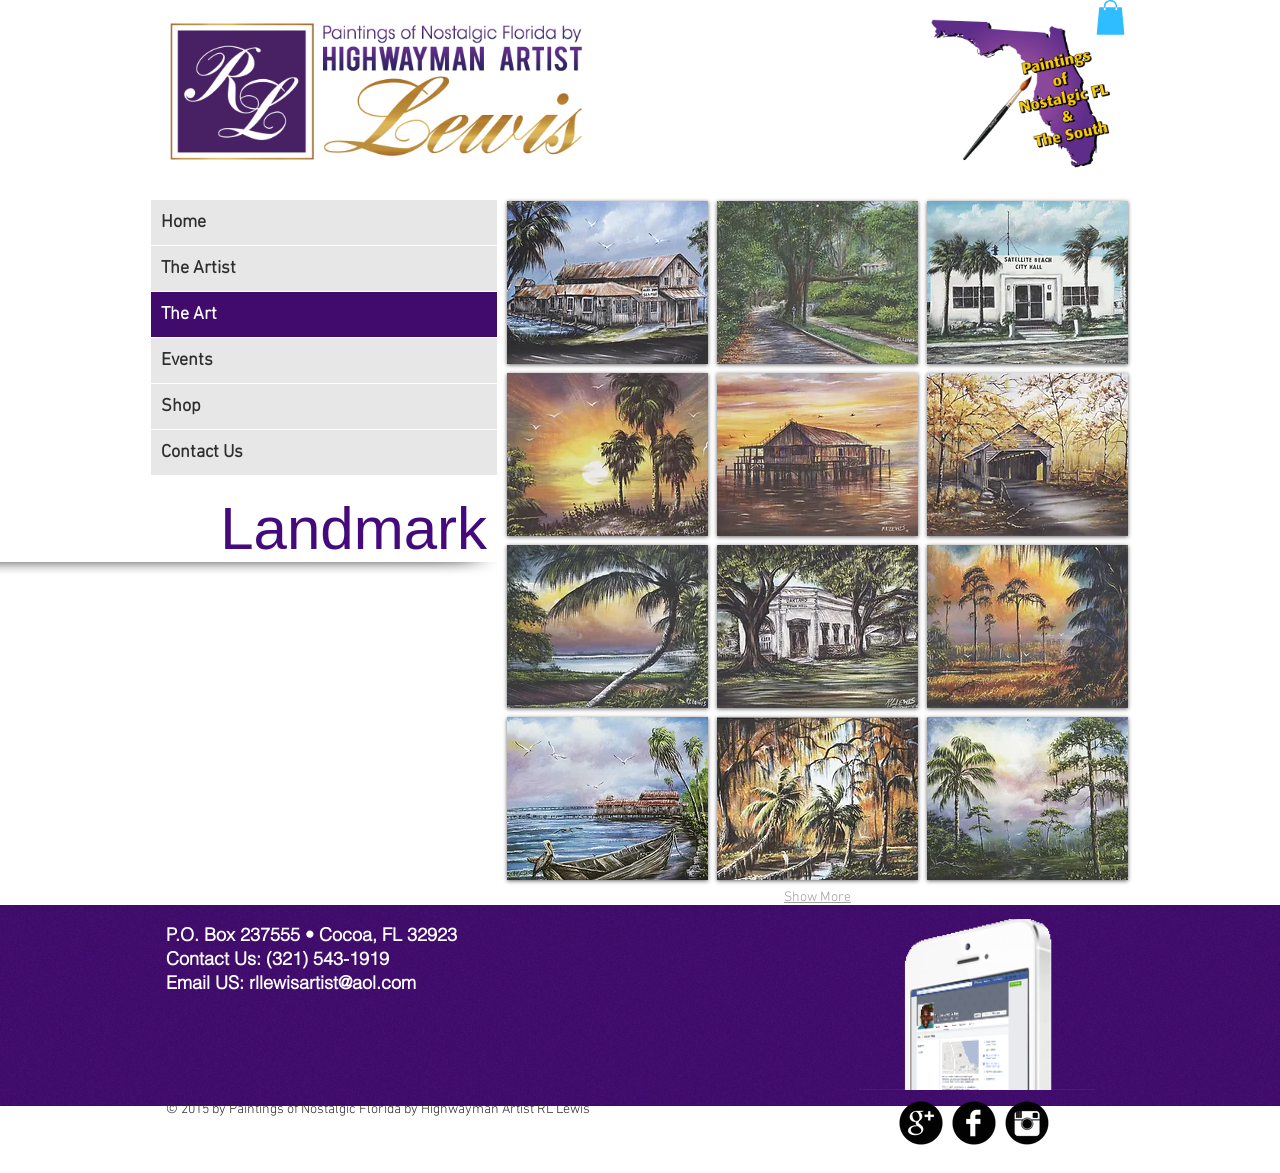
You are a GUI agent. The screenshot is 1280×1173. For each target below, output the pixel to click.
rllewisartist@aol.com (332, 982)
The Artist (198, 268)
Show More (817, 897)
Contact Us (202, 452)
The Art (189, 314)
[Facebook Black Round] (974, 1123)
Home (183, 222)
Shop (181, 406)
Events (187, 360)
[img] (607, 282)
